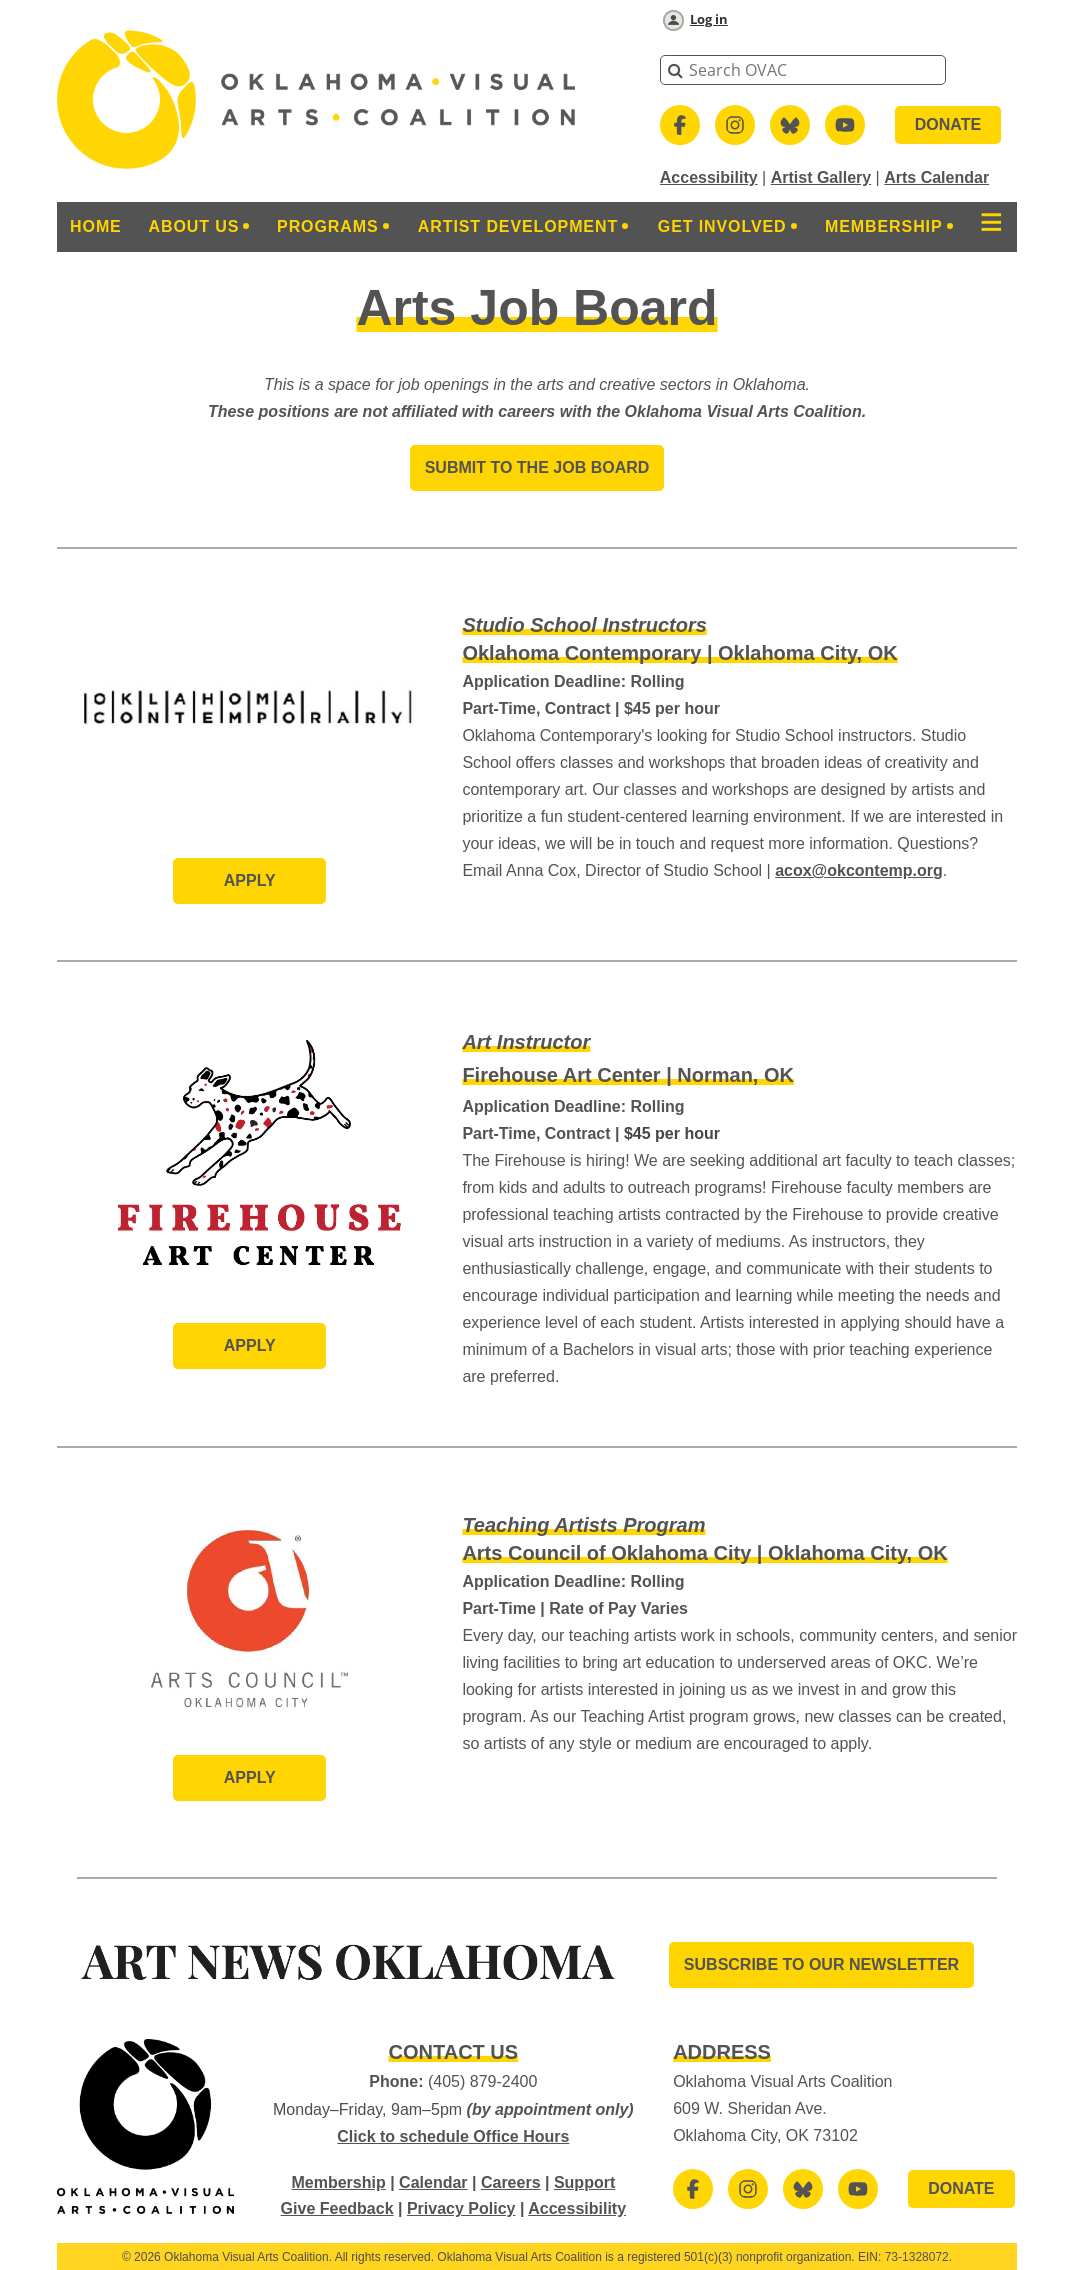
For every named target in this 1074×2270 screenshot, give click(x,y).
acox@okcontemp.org (859, 870)
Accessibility (709, 177)
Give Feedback (337, 2208)
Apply (250, 880)
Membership (338, 2182)
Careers (511, 2182)
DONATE (948, 124)
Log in (709, 19)
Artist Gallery (821, 177)
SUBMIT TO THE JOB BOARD (537, 467)
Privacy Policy (461, 2208)
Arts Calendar (936, 177)
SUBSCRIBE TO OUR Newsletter (821, 1964)
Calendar (433, 2182)
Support (584, 2182)
